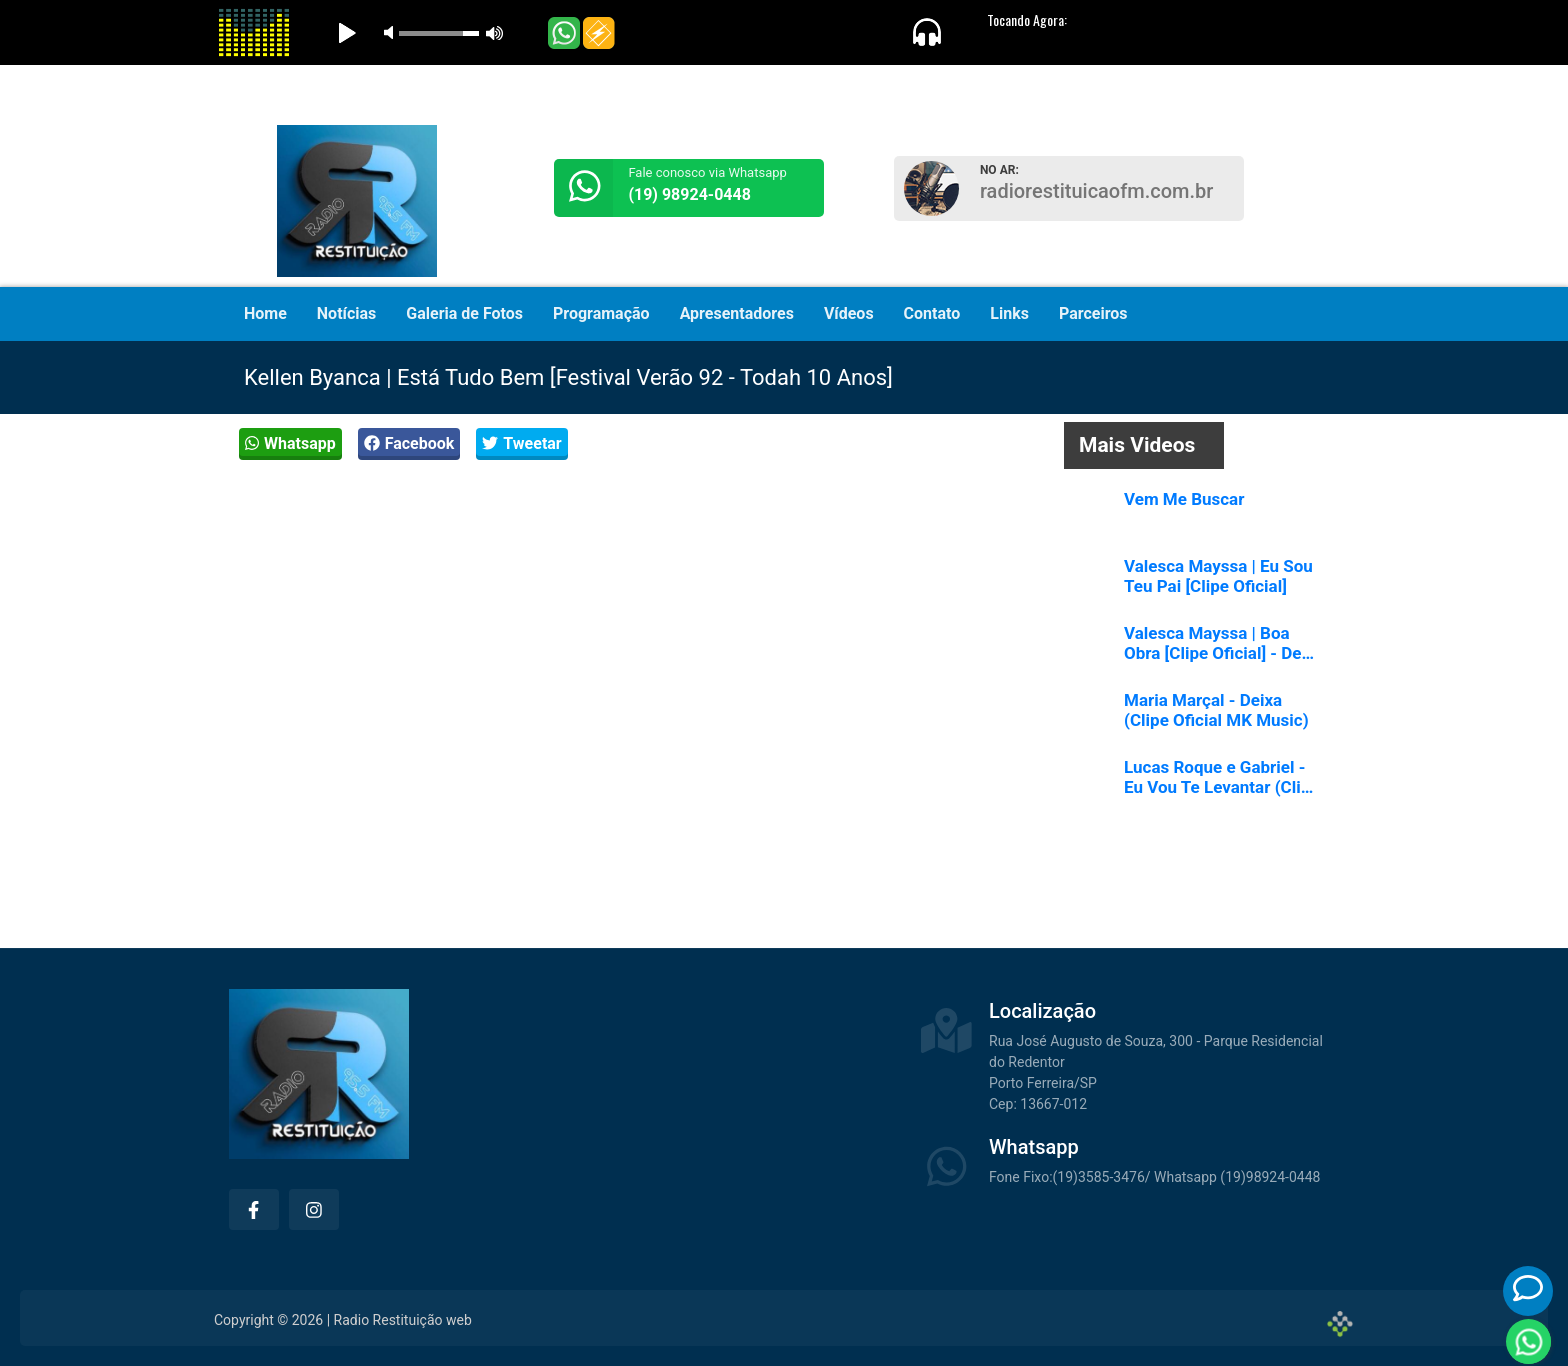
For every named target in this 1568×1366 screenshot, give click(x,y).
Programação (601, 313)
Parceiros (1093, 313)
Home (265, 313)
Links (1009, 313)
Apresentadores (737, 313)
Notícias (346, 313)
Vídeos (849, 313)
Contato (932, 313)
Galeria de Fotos (464, 313)
